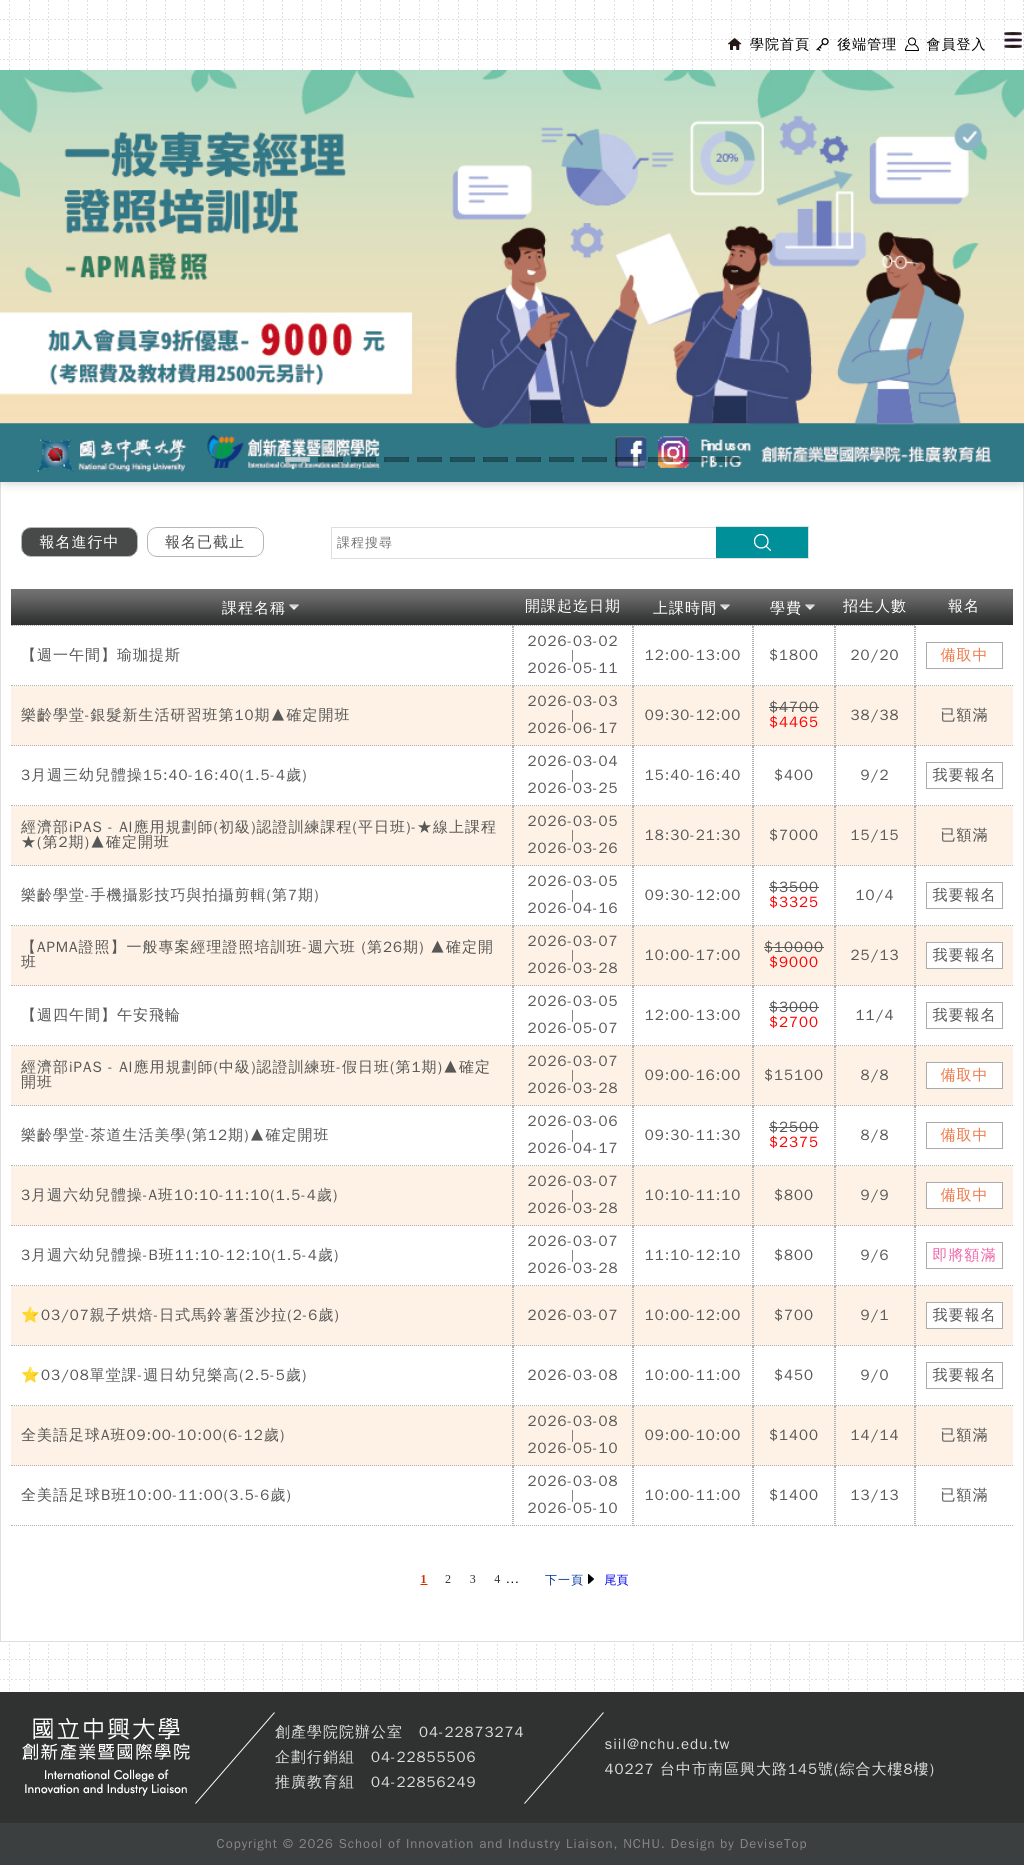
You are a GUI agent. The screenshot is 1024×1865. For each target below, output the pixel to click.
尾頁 (617, 1580)
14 (726, 459)
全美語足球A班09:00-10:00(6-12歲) (153, 1435)
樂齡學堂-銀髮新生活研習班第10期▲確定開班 (186, 715)
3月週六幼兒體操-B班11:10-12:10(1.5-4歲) (180, 1255)
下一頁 (569, 1580)
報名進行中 (80, 542)
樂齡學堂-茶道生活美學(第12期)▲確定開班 (175, 1135)
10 (594, 459)
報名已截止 (205, 542)
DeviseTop (774, 1843)
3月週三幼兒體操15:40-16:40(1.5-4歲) (164, 775)
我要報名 (965, 775)
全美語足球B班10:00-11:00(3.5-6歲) (156, 1495)
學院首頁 (780, 44)
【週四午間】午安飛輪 (101, 1015)
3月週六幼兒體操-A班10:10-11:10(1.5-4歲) (179, 1195)
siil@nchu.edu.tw (667, 1744)
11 (627, 459)
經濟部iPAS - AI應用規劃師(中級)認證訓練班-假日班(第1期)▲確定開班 (256, 1074)
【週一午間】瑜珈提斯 (101, 655)
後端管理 (867, 44)
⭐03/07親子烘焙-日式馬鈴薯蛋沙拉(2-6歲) (180, 1315)
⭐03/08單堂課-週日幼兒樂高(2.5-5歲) (164, 1375)
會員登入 (956, 44)
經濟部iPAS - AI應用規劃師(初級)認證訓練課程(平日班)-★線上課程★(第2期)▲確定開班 (259, 834)
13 (693, 459)
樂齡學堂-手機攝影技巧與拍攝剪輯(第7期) (170, 895)
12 (660, 459)
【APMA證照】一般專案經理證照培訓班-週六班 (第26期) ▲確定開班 (257, 954)
